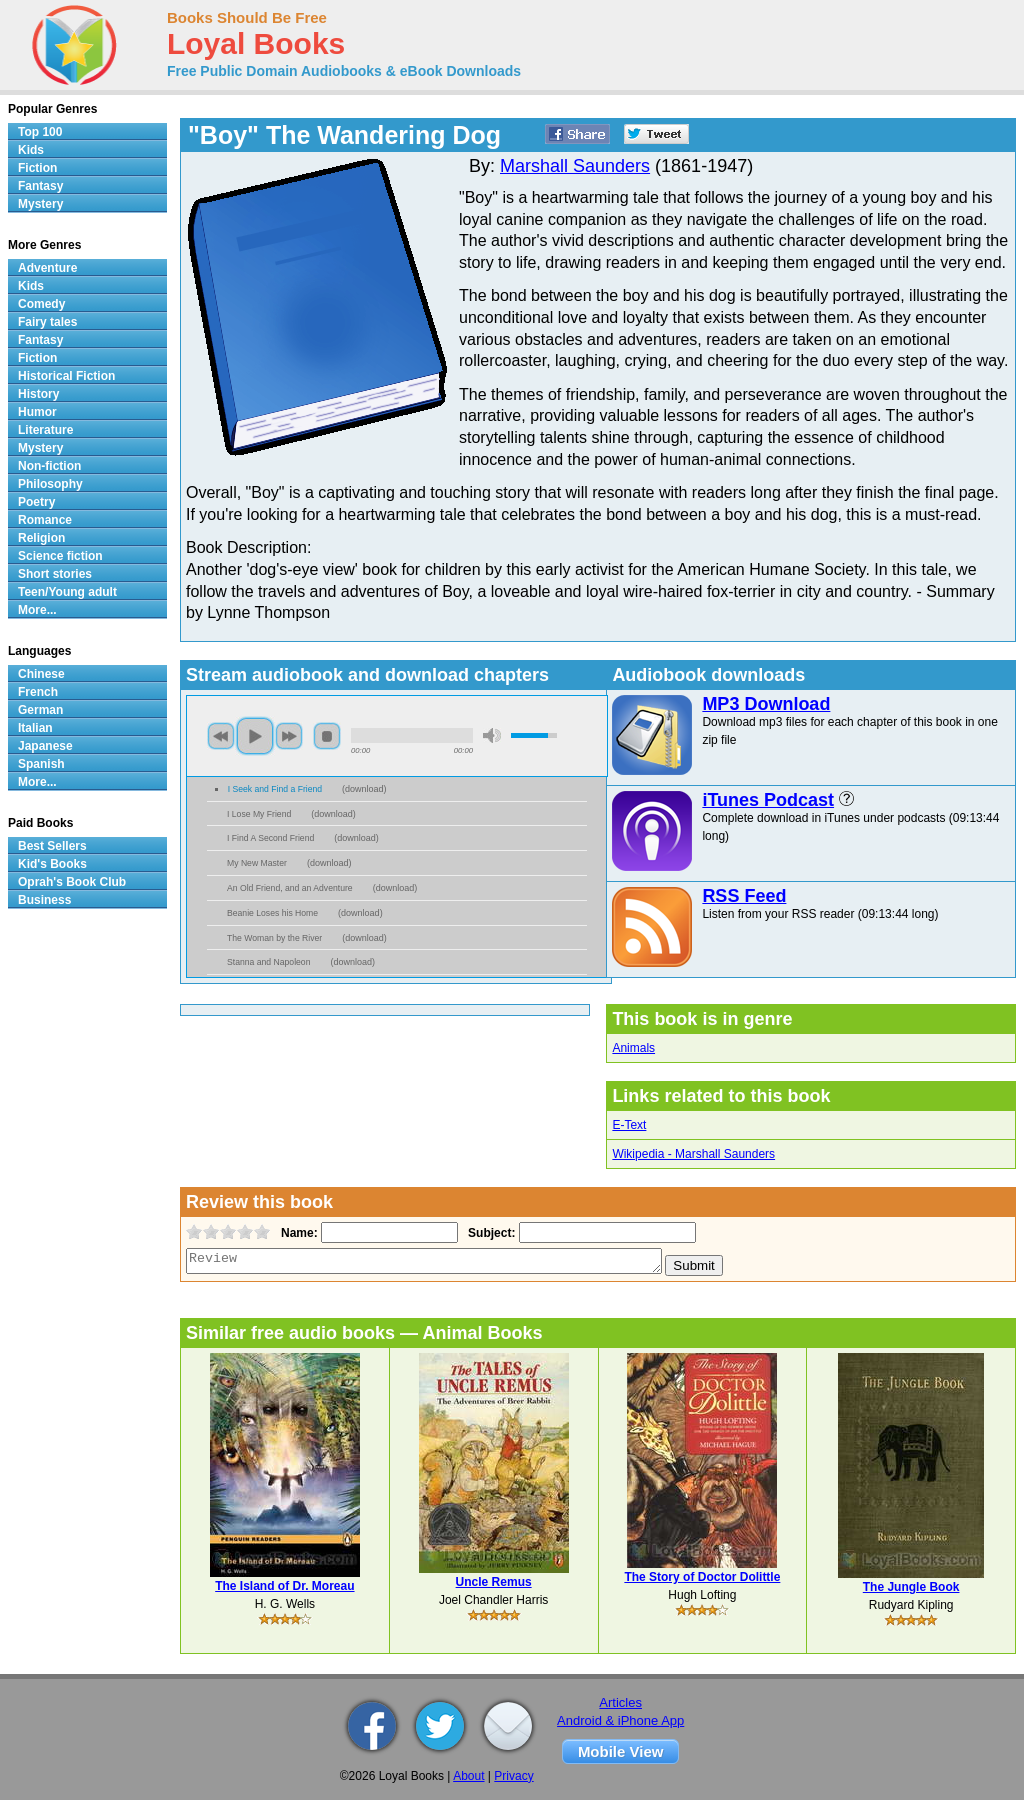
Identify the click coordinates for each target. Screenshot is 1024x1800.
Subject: (489, 1233)
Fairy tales (47, 322)
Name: (297, 1233)
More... (37, 610)
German (40, 710)
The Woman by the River (274, 938)
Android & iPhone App (620, 1720)
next (289, 736)
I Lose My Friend (259, 814)
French (38, 692)
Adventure (47, 268)
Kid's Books (52, 864)
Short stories (55, 574)
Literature (45, 430)
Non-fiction (49, 466)
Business (44, 900)
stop (327, 736)
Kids (31, 150)
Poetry (36, 502)
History (38, 394)
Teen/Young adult (67, 592)
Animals (633, 1048)
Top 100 (40, 132)
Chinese (41, 674)
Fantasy (40, 186)
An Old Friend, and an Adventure (290, 888)
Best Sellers (52, 846)
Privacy (513, 1776)
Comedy (41, 304)
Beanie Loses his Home (272, 913)
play (255, 736)
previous (221, 736)
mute (492, 735)
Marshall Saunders (575, 166)
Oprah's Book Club (72, 882)
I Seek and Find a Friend (275, 789)
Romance (45, 520)
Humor (37, 412)
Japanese (45, 746)
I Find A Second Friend (270, 838)
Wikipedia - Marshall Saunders (693, 1154)
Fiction (37, 168)
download (364, 789)
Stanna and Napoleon (268, 962)
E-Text (629, 1125)
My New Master (257, 863)
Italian (35, 728)
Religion (41, 538)
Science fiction (60, 556)
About (468, 1776)
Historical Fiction (66, 376)
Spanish (41, 764)
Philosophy (50, 484)
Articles (620, 1702)
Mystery (40, 204)
